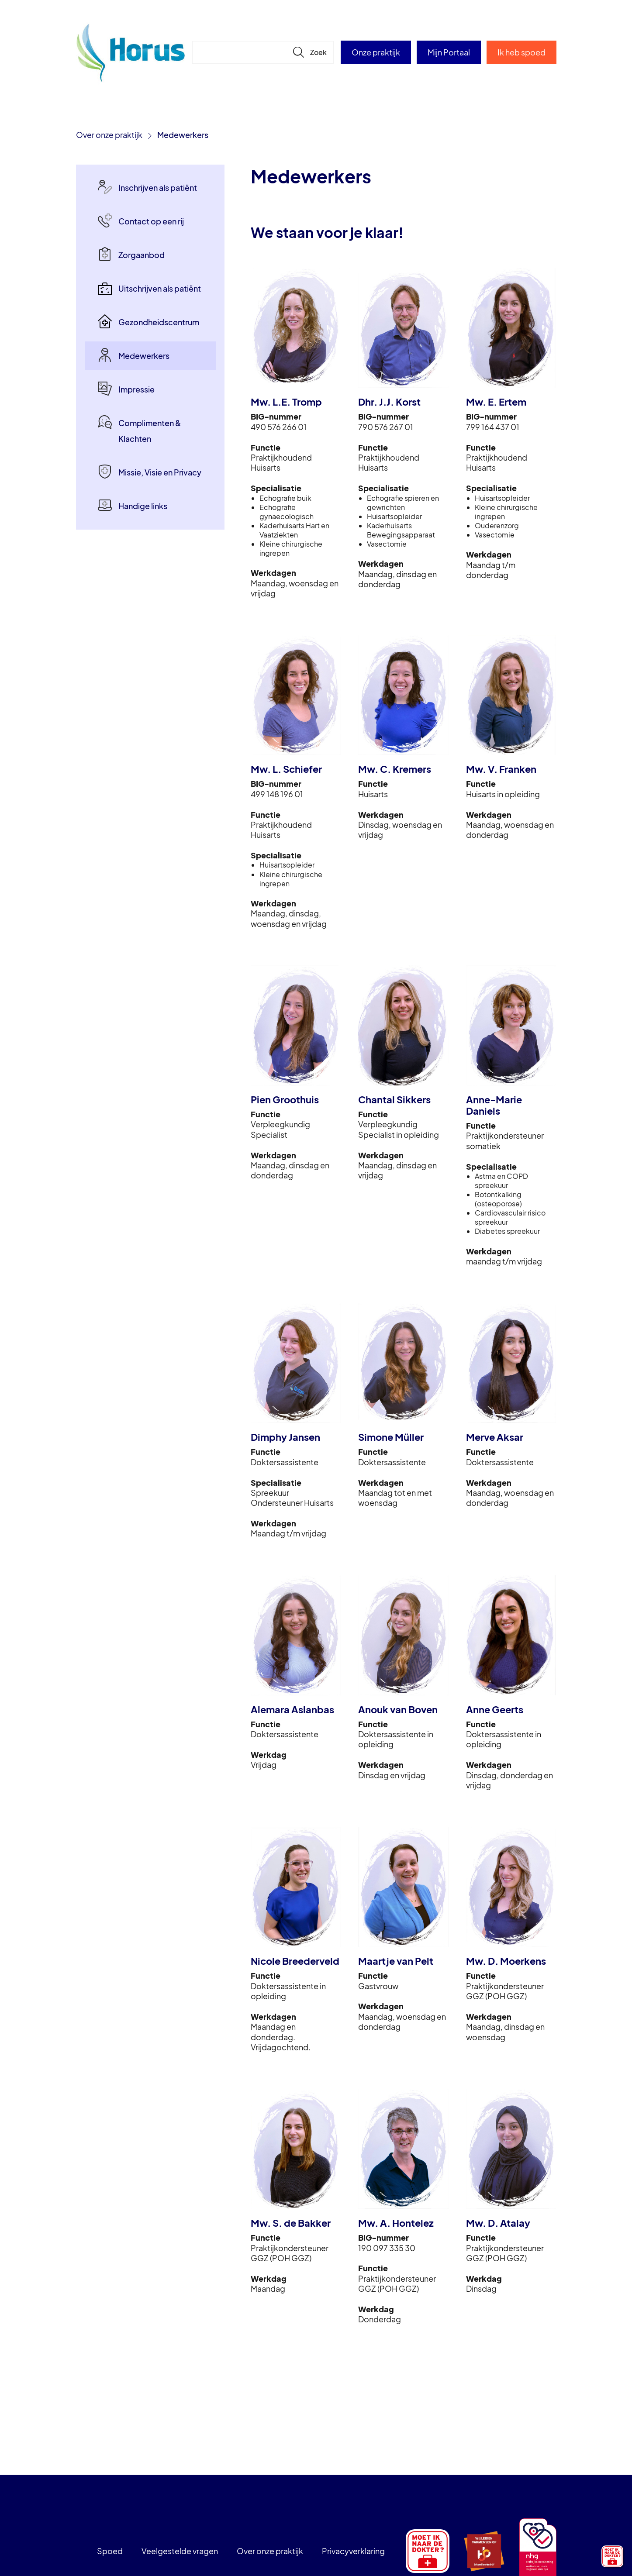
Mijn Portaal (449, 52)
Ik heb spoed (521, 52)
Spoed (110, 2551)
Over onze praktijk (109, 135)
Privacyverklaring (353, 2551)
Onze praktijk (376, 52)
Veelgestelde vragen (180, 2551)
